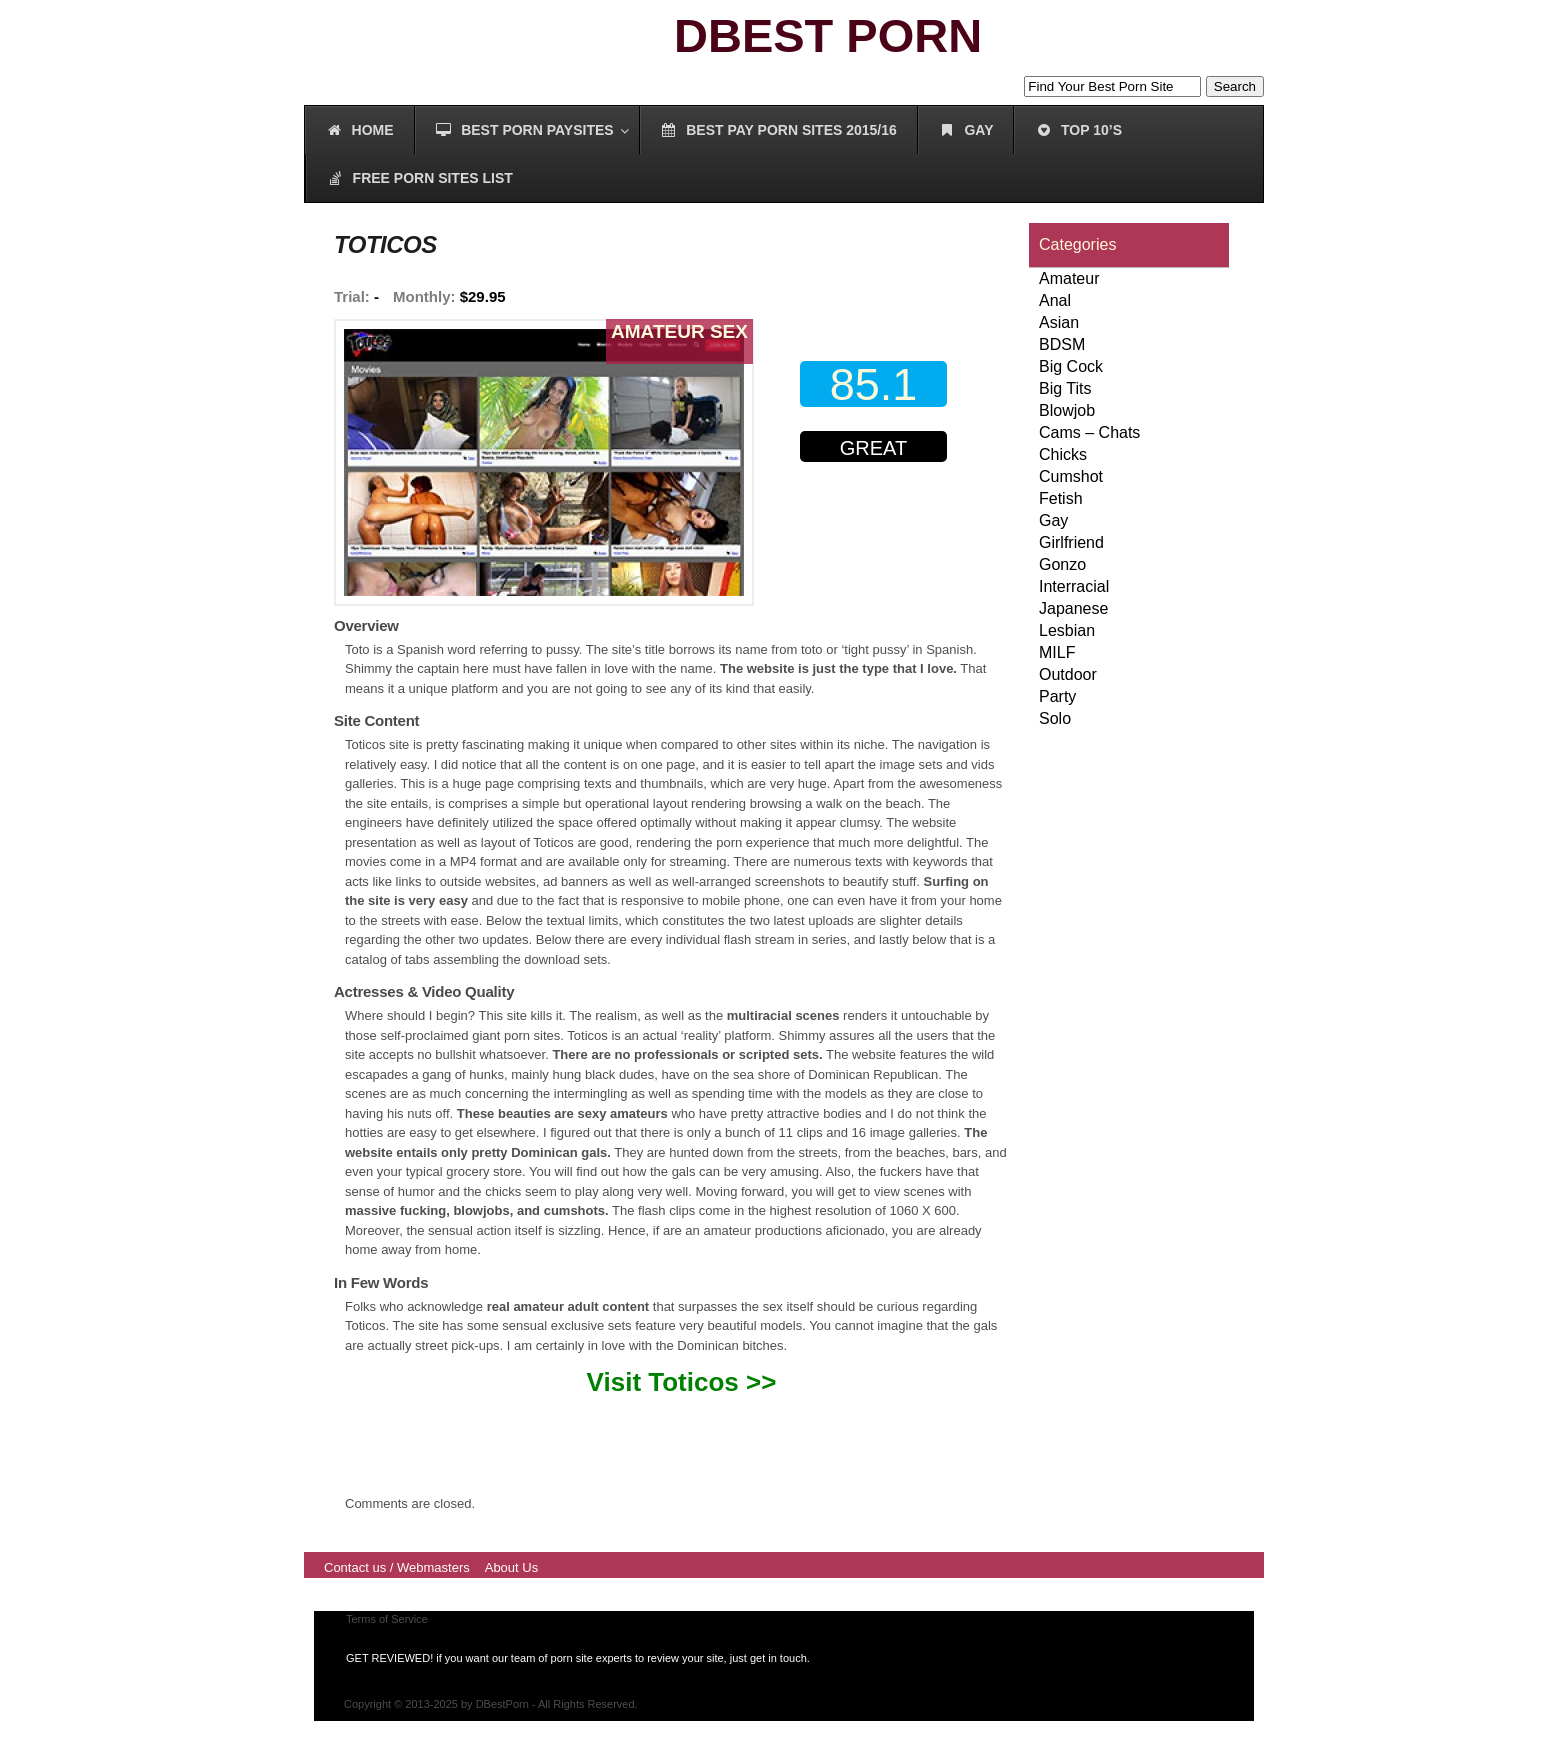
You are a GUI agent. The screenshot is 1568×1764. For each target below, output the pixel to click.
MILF (1057, 652)
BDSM (1062, 344)
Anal (1055, 300)
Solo (1055, 718)
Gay (1053, 520)
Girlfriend (1071, 542)
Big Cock (1071, 366)
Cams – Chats (1089, 432)
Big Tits (1065, 388)
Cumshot (1071, 476)
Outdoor (1068, 674)
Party (1057, 696)
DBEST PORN (828, 35)
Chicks (1063, 454)
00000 (878, 528)
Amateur (1069, 278)
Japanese (1073, 608)
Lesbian (1067, 630)
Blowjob (1067, 410)
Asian (1059, 322)
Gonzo (1062, 564)
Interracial (1074, 586)
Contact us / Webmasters (397, 1567)
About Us (511, 1567)
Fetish (1061, 498)
